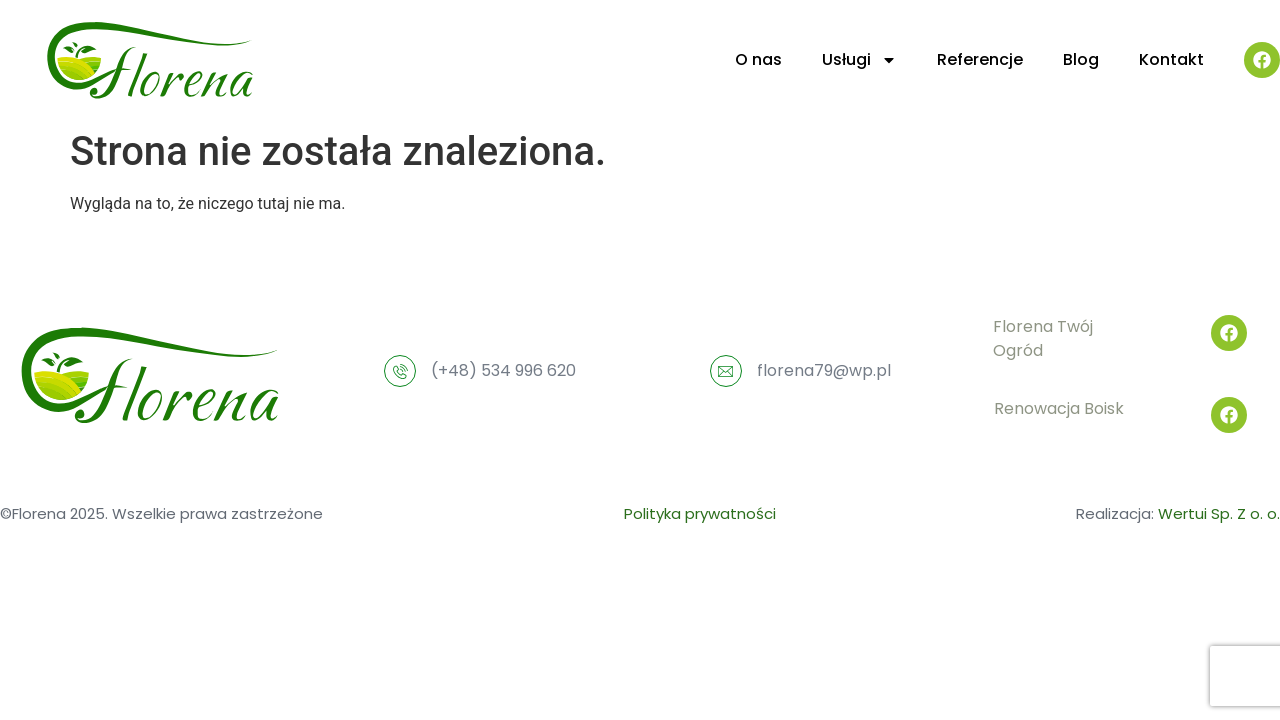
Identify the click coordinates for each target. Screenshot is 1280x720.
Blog (1081, 59)
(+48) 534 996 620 (503, 370)
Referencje (980, 59)
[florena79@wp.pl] (726, 371)
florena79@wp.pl (824, 370)
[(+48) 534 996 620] (400, 371)
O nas (758, 59)
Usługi (859, 60)
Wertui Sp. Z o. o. (1219, 513)
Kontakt (1171, 59)
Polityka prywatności (700, 513)
